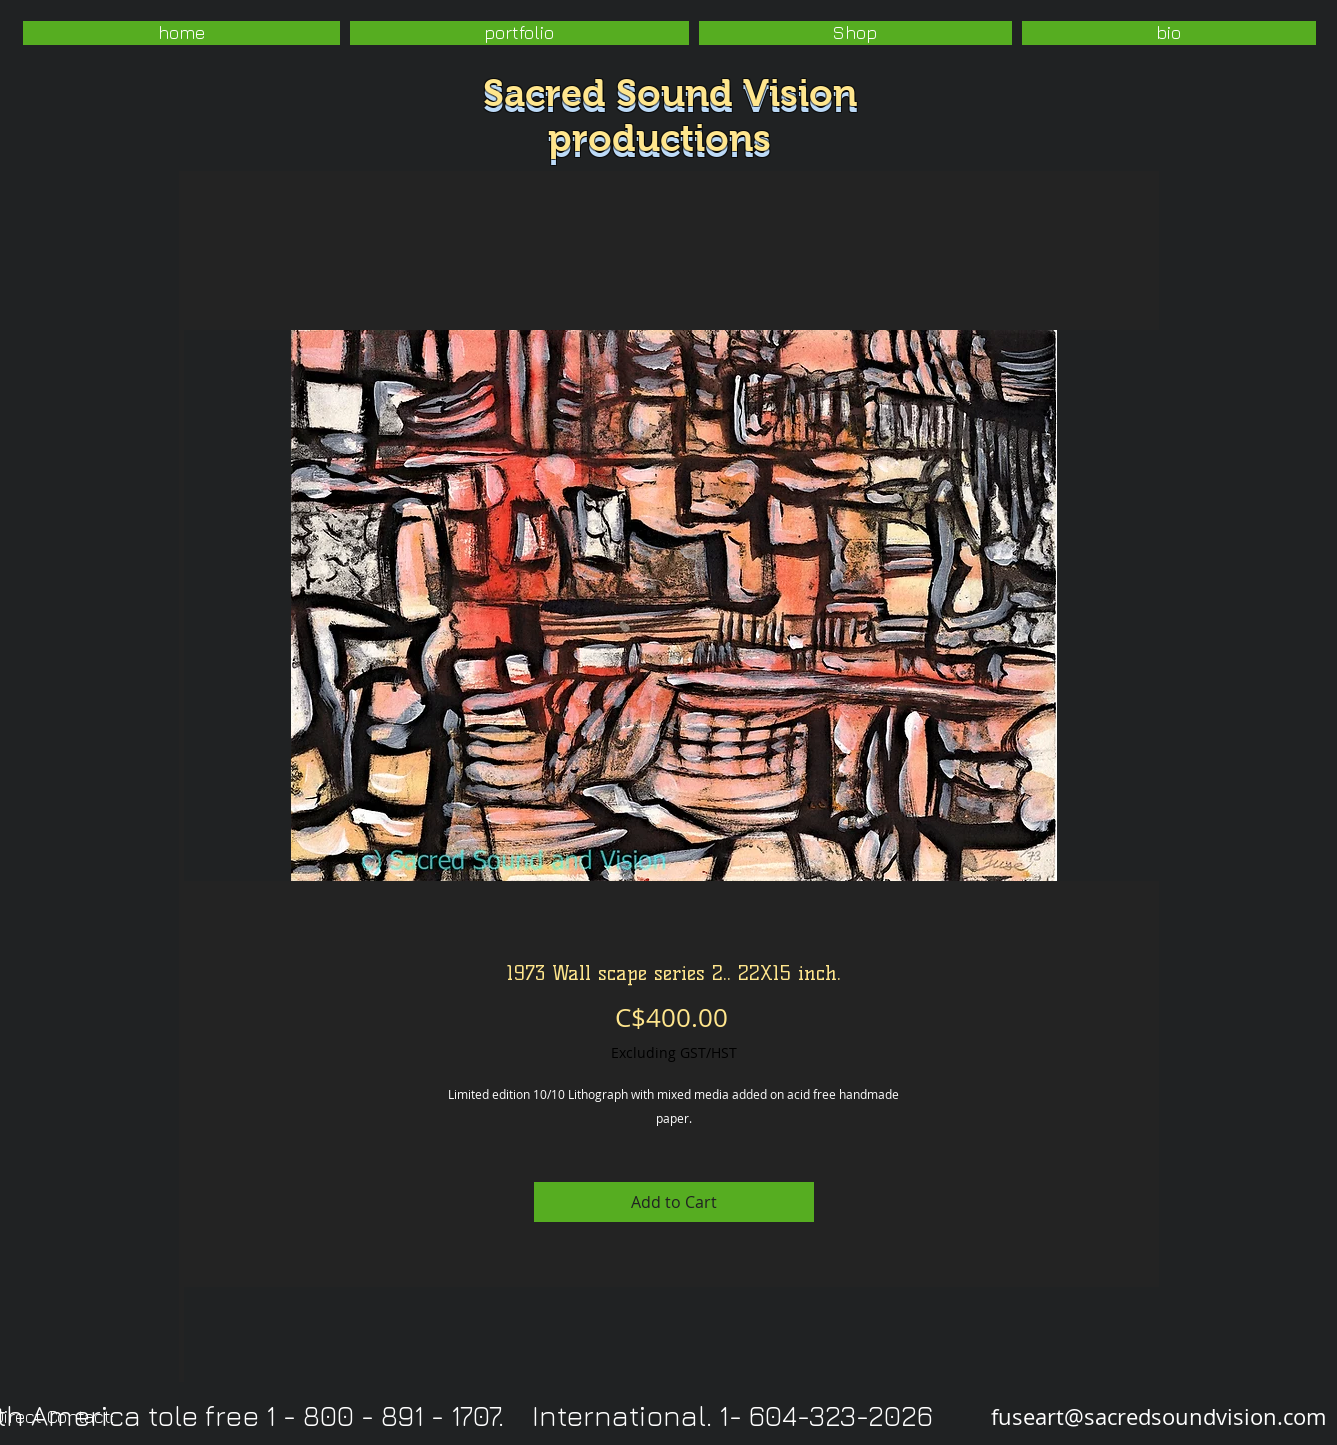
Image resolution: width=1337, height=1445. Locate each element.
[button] (519, 33)
